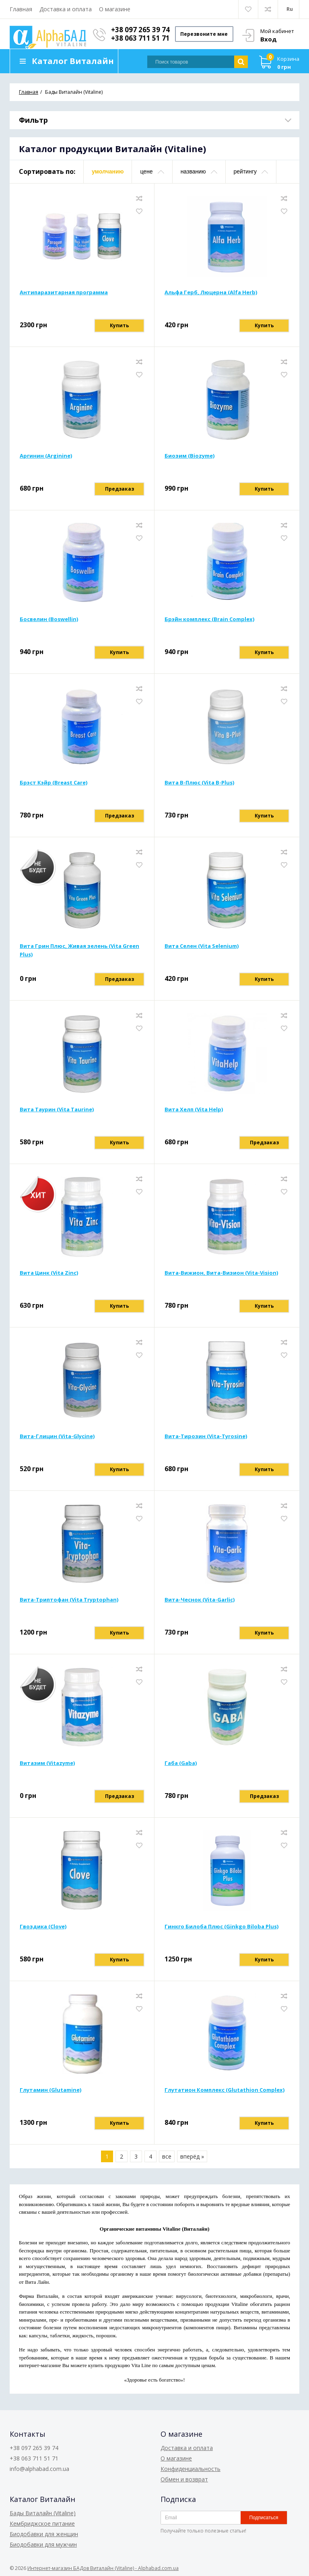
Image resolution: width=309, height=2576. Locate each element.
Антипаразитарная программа (64, 292)
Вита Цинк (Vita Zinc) (49, 1273)
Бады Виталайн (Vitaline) (43, 2513)
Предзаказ (119, 489)
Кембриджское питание (42, 2523)
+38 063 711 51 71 (140, 38)
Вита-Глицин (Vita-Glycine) (57, 1436)
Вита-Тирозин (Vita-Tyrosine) (206, 1436)
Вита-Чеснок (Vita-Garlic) (200, 1600)
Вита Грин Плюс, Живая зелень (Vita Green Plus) (79, 950)
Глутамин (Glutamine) (50, 2090)
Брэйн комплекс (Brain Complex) (209, 619)
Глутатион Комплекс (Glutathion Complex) (224, 2090)
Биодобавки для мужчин (43, 2544)
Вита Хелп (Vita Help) (194, 1109)
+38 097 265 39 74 (140, 29)
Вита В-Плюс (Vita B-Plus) (199, 782)
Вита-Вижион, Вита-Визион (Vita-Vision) (221, 1273)
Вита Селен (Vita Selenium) (202, 946)
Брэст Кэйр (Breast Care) (53, 782)
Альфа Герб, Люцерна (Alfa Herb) (211, 292)
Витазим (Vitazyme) (47, 1763)
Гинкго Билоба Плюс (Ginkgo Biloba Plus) (221, 1926)
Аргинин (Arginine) (46, 456)
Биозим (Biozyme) (189, 456)
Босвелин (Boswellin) (49, 619)
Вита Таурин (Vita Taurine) (57, 1109)
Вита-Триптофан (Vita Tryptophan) (69, 1600)
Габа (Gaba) (181, 1763)
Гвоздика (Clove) (43, 1926)
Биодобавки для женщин (44, 2534)
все (166, 2157)
